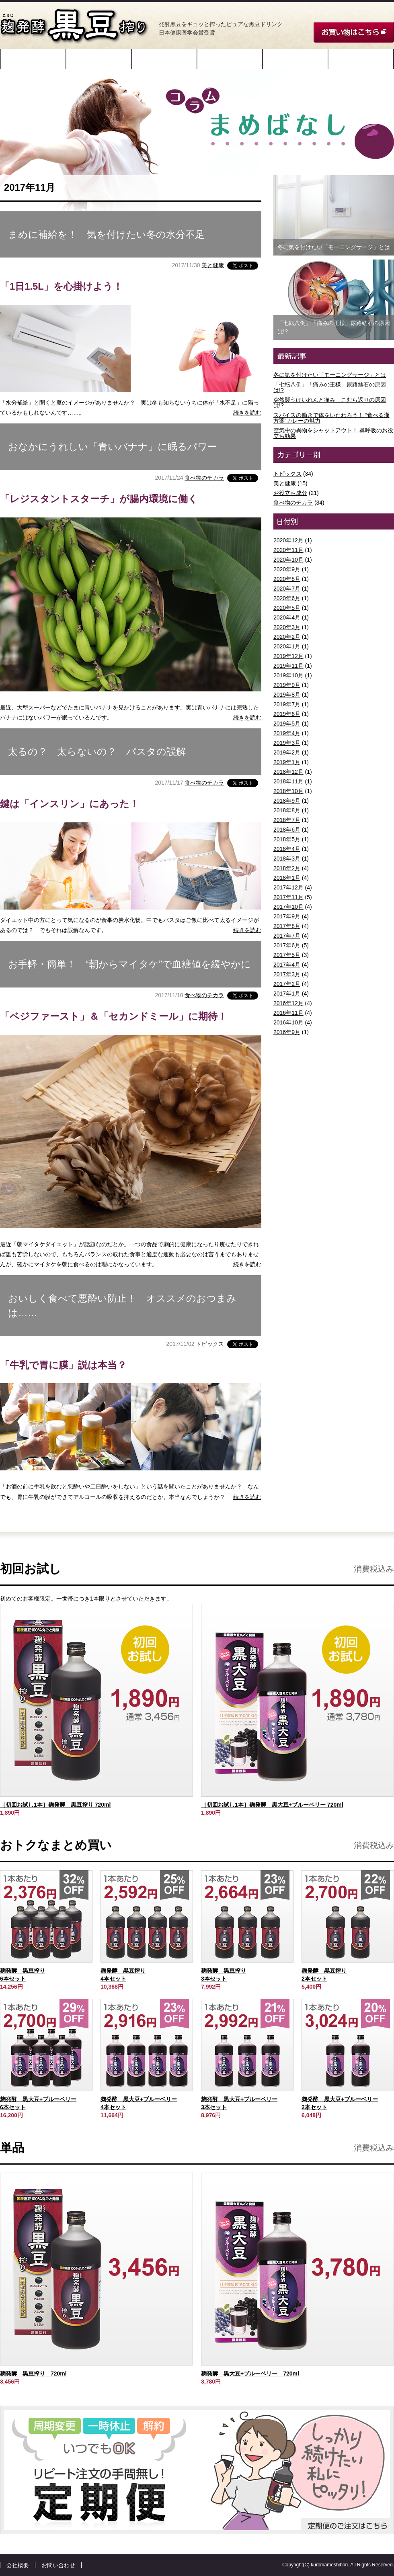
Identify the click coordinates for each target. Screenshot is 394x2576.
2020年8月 (286, 579)
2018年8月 (286, 810)
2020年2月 (286, 637)
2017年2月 (286, 984)
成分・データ (164, 59)
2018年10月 (288, 791)
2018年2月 (286, 868)
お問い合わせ (58, 2565)
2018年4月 (286, 849)
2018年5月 (286, 839)
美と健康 (212, 265)
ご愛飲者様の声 (295, 59)
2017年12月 (288, 887)
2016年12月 (288, 1003)
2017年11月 (288, 897)
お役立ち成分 (290, 493)
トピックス (210, 1343)
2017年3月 (286, 974)
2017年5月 (286, 955)
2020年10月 (288, 559)
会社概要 (17, 2565)
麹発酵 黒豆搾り (74, 26)
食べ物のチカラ (204, 477)
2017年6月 (286, 945)
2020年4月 (286, 617)
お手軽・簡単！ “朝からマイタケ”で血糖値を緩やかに (129, 964)
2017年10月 (288, 907)
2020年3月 (286, 627)
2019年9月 (286, 685)
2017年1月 (286, 993)
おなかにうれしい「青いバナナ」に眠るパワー (112, 446)
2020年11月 (288, 550)
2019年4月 (286, 733)
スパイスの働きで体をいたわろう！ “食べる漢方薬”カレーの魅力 (331, 418)
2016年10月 (288, 1022)
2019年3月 (286, 743)
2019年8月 (286, 694)
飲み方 (230, 59)
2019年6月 (286, 714)
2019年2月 (286, 752)
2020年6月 (286, 598)
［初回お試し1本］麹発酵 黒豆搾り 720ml (55, 1804)
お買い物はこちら (354, 32)
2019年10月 (288, 675)
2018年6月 (286, 829)
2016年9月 (286, 1032)
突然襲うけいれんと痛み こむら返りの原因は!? (329, 403)
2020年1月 (286, 646)
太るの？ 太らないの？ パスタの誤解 (97, 751)
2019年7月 (286, 704)
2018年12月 (288, 772)
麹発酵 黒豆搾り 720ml (33, 2373)
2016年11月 (288, 1013)
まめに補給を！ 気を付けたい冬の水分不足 (106, 234)
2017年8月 (286, 926)
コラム (361, 59)
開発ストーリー (33, 59)
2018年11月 (288, 781)
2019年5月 (286, 723)
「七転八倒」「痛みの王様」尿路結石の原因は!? (329, 387)
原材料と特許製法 (99, 59)
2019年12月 (288, 656)
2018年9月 (286, 800)
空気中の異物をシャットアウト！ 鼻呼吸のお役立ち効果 (333, 433)
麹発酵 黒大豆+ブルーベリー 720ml (250, 2373)
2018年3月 (286, 858)
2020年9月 (286, 569)
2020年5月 (286, 608)
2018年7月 (286, 820)
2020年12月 (288, 540)
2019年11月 (288, 665)
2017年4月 (286, 964)
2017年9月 (286, 916)
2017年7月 (286, 935)
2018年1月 (286, 878)
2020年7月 (286, 588)
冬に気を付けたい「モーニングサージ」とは (329, 375)
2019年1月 (286, 762)
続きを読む (247, 412)
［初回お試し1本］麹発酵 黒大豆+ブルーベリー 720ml (272, 1804)
